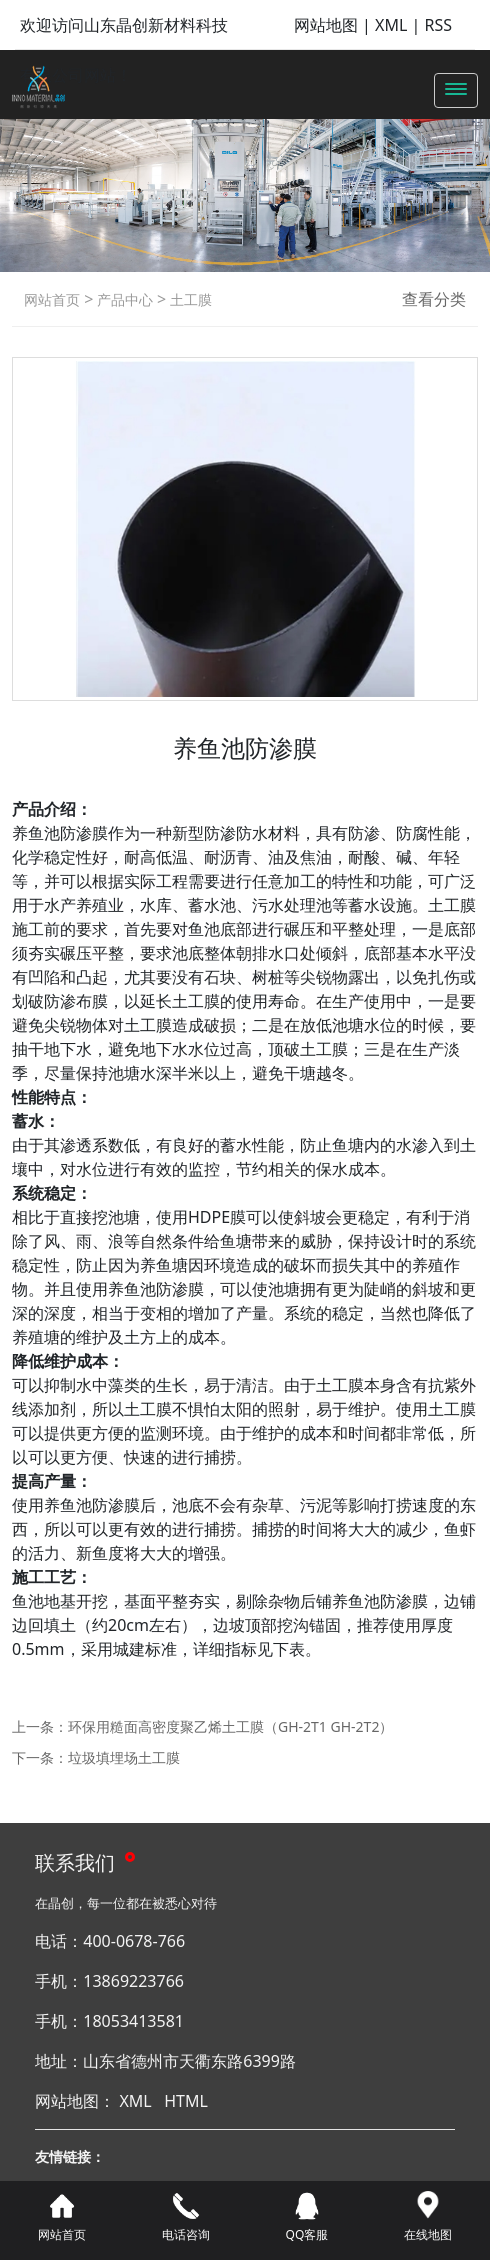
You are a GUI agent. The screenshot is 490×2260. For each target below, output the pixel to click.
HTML (186, 2101)
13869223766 (133, 1981)
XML (391, 25)
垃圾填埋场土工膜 (124, 1757)
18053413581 (133, 2021)
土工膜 (189, 299)
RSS (438, 25)
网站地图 (326, 25)
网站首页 (52, 299)
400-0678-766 (134, 1941)
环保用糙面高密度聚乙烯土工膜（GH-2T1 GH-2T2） (230, 1726)
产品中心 (123, 299)
